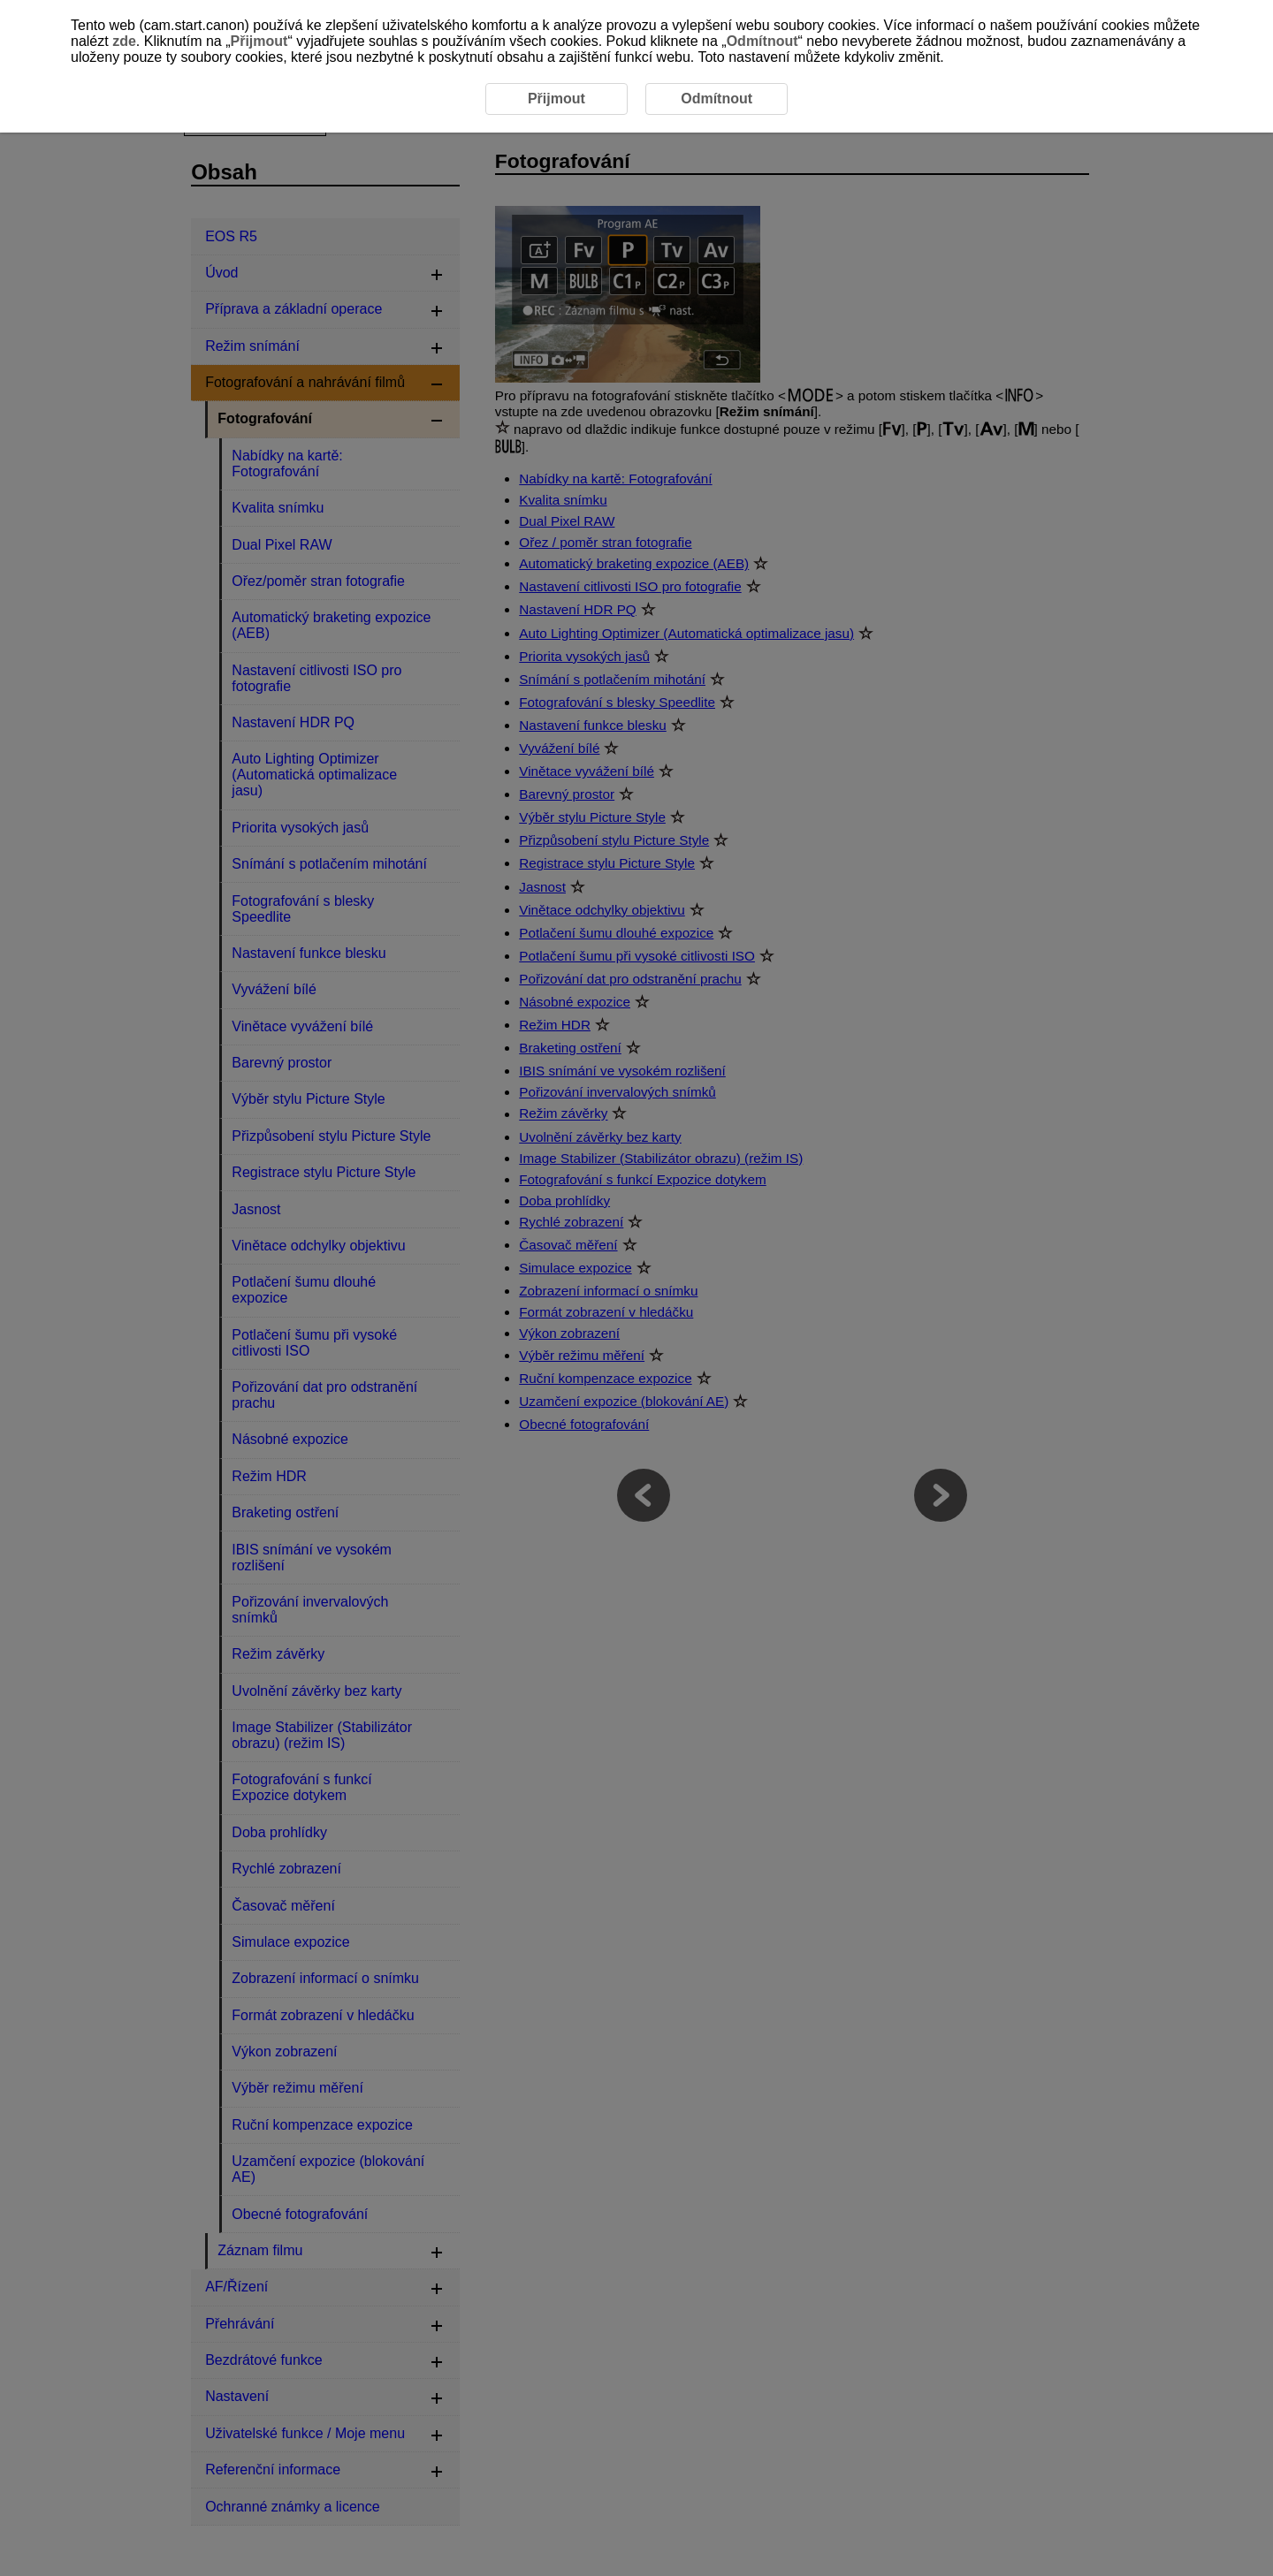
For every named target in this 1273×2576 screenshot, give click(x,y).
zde (124, 41)
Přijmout (259, 41)
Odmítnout (762, 41)
